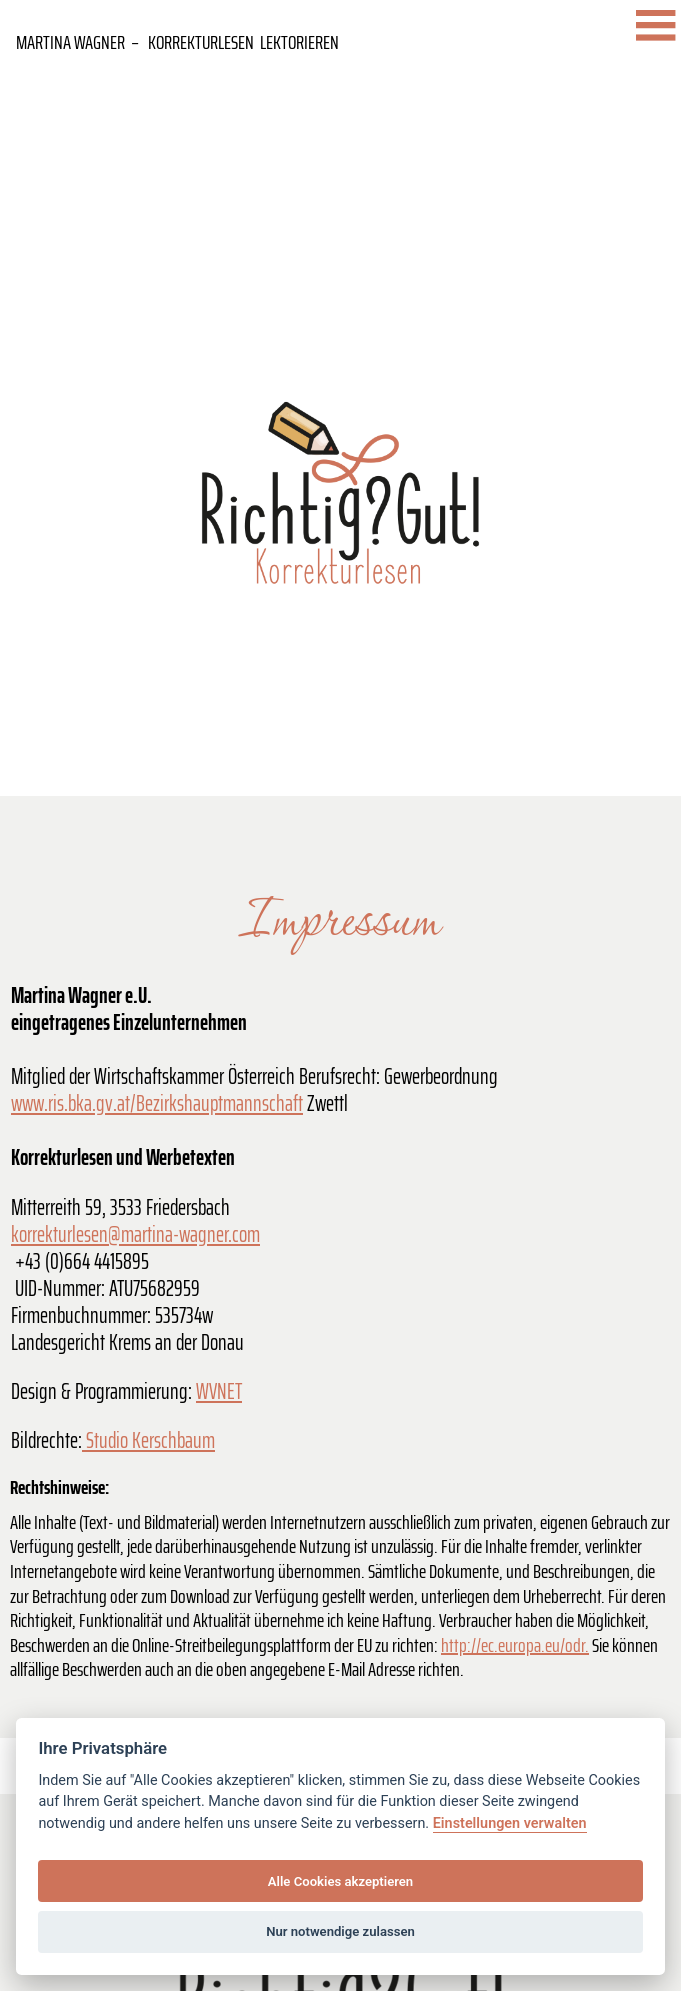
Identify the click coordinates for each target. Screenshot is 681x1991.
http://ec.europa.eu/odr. (515, 1645)
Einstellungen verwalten (510, 1823)
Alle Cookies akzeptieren (340, 1881)
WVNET (219, 1391)
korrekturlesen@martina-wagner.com (135, 1234)
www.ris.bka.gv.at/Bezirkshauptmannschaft (157, 1103)
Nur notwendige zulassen (340, 1931)
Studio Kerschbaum (148, 1440)
